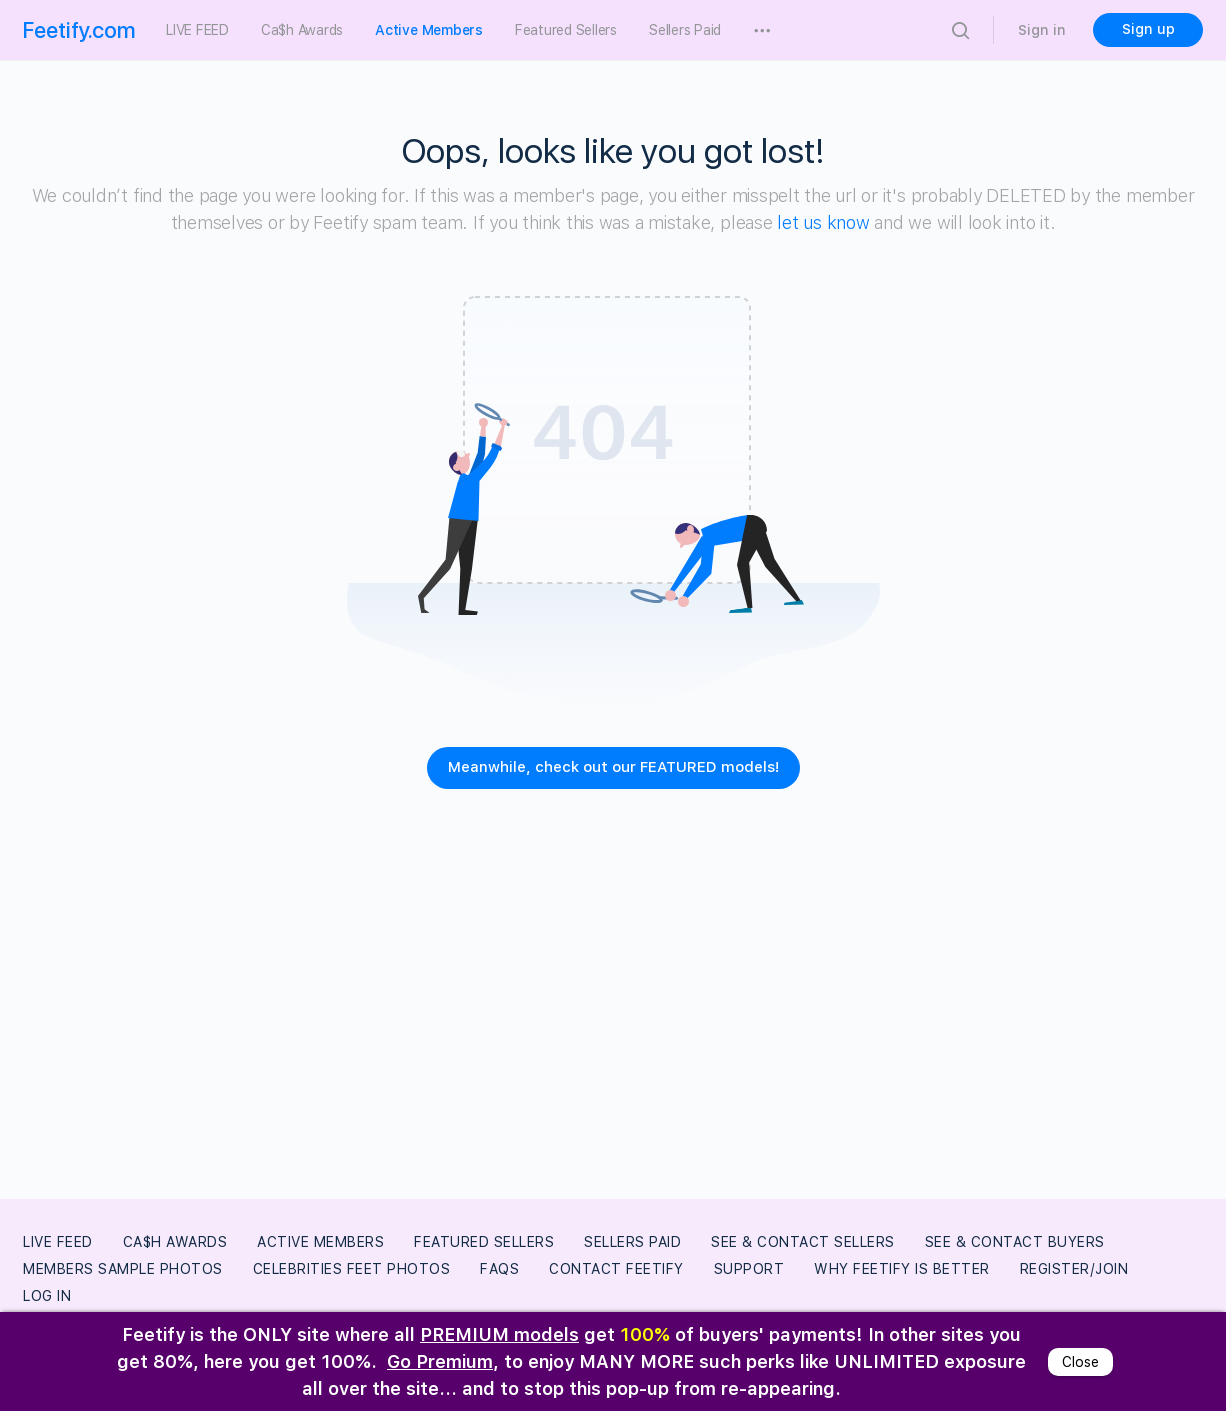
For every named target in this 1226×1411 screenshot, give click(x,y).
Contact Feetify (616, 1269)
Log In (47, 1296)
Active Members (320, 1242)
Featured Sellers (484, 1242)
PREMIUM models (499, 1334)
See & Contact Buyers (1015, 1242)
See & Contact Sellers (803, 1242)
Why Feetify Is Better (902, 1269)
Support (749, 1269)
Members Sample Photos (123, 1269)
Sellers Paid (632, 1242)
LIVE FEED (58, 1242)
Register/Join (1074, 1269)
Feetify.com (79, 30)
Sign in (1042, 30)
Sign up (1148, 29)
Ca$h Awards (175, 1242)
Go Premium (440, 1361)
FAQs (499, 1269)
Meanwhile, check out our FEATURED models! (613, 767)
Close (1080, 1362)
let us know (823, 222)
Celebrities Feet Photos (352, 1269)
